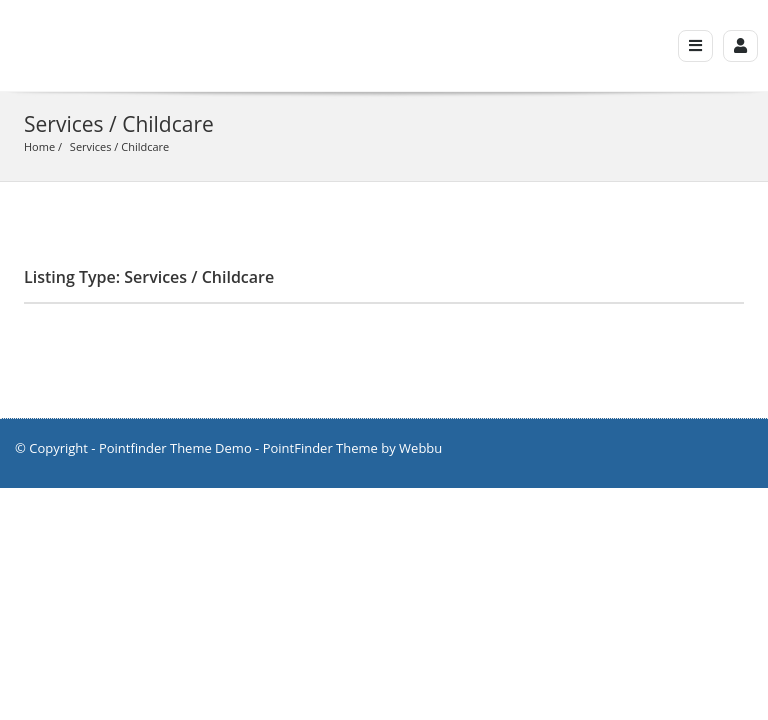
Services (91, 146)
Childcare (145, 146)
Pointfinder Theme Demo (175, 448)
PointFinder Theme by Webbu (353, 448)
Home (39, 146)
